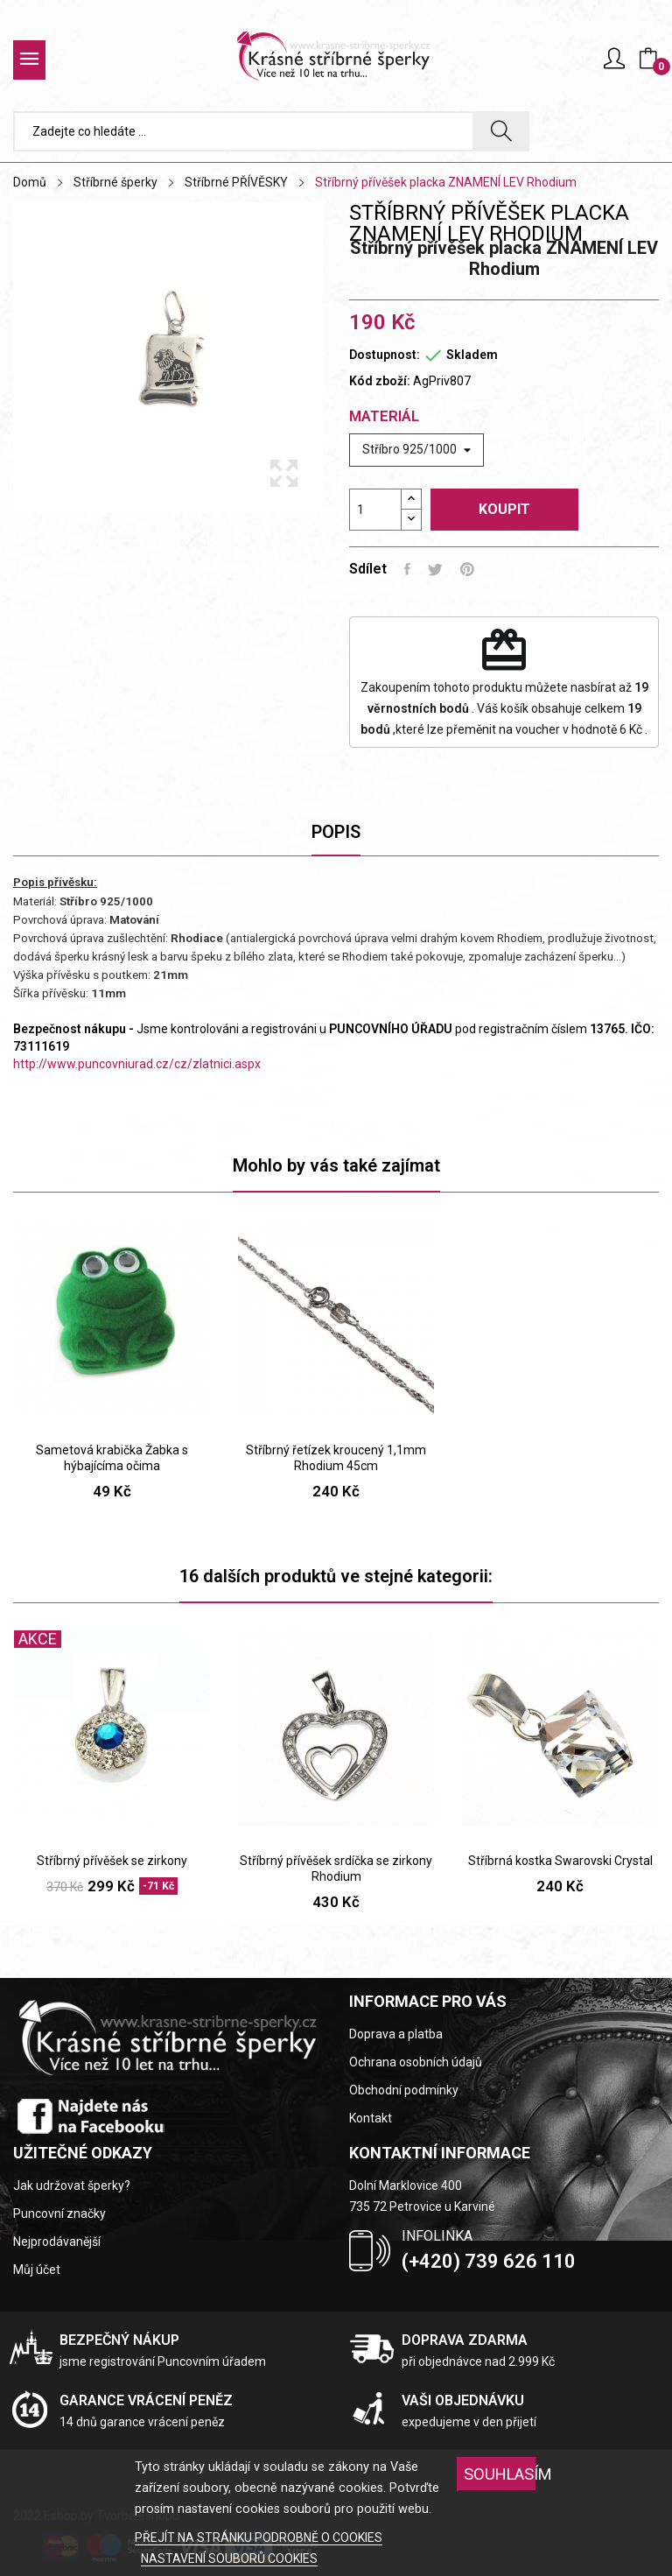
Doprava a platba (396, 2034)
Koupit (504, 509)
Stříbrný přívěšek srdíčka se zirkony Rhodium (336, 1868)
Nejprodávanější (57, 2242)
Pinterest (467, 569)
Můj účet (36, 2270)
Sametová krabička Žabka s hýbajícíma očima (112, 1458)
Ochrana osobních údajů (415, 2062)
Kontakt (370, 2118)
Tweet (435, 569)
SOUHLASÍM (500, 2474)
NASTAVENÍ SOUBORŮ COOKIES (229, 2558)
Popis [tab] (336, 831)
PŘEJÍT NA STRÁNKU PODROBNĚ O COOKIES (258, 2537)
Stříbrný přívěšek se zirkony (112, 1861)
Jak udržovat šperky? (71, 2185)
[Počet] (375, 510)
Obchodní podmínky (403, 2090)
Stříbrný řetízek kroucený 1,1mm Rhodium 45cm (336, 1458)
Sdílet (407, 569)
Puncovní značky (59, 2213)
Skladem (472, 355)
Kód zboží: (379, 381)
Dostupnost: (384, 355)
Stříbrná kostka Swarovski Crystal (560, 1861)
